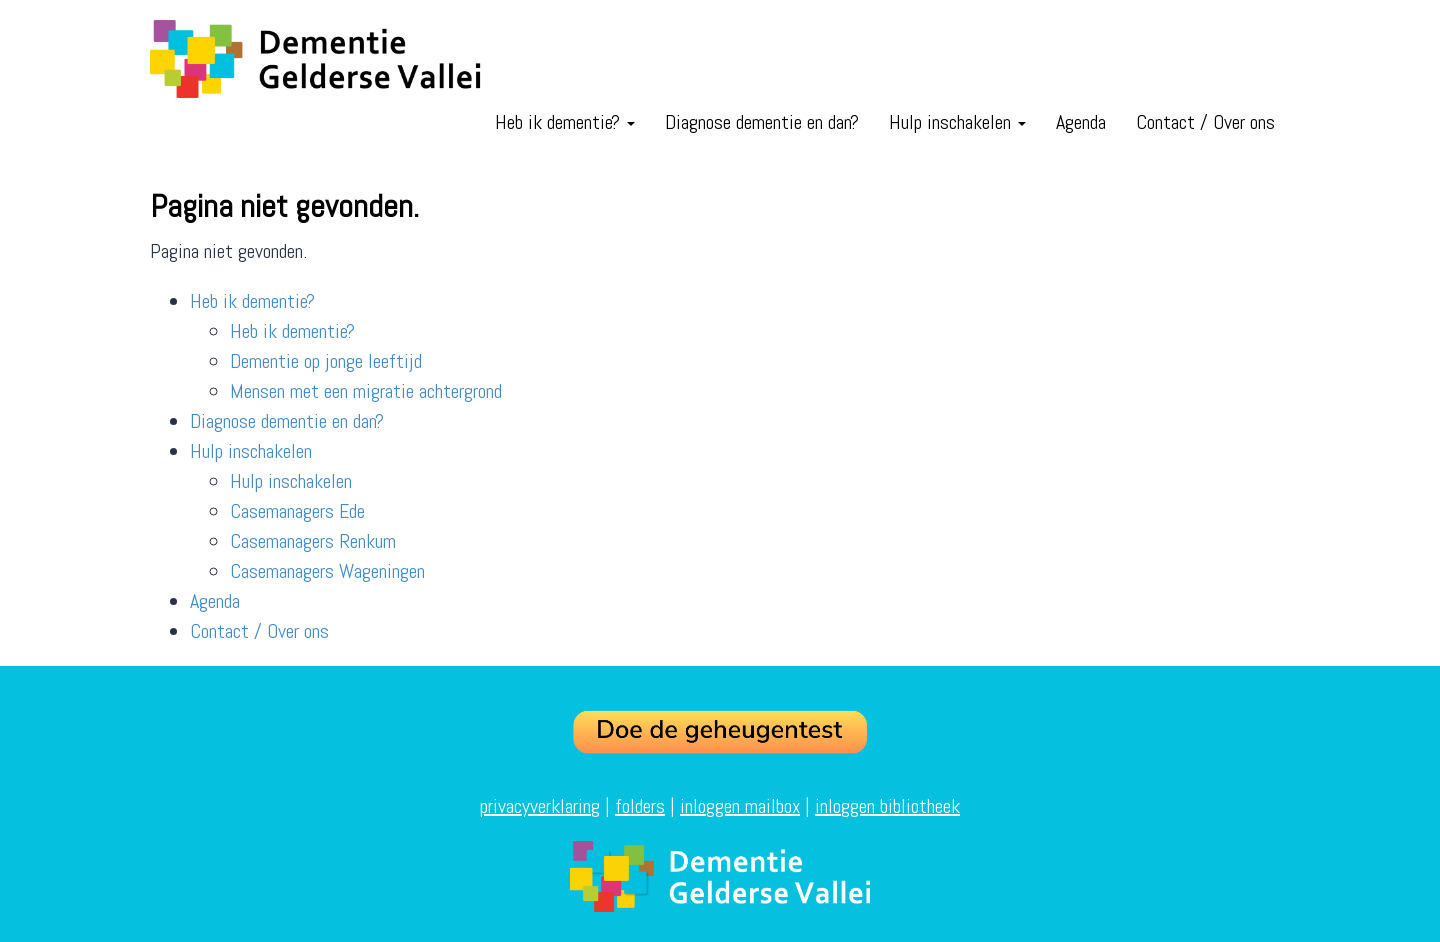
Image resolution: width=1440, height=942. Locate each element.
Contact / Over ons (1205, 122)
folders (640, 806)
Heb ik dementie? (565, 122)
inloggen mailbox (740, 806)
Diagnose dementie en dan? (762, 122)
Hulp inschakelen (957, 122)
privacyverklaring (540, 806)
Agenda (1081, 122)
